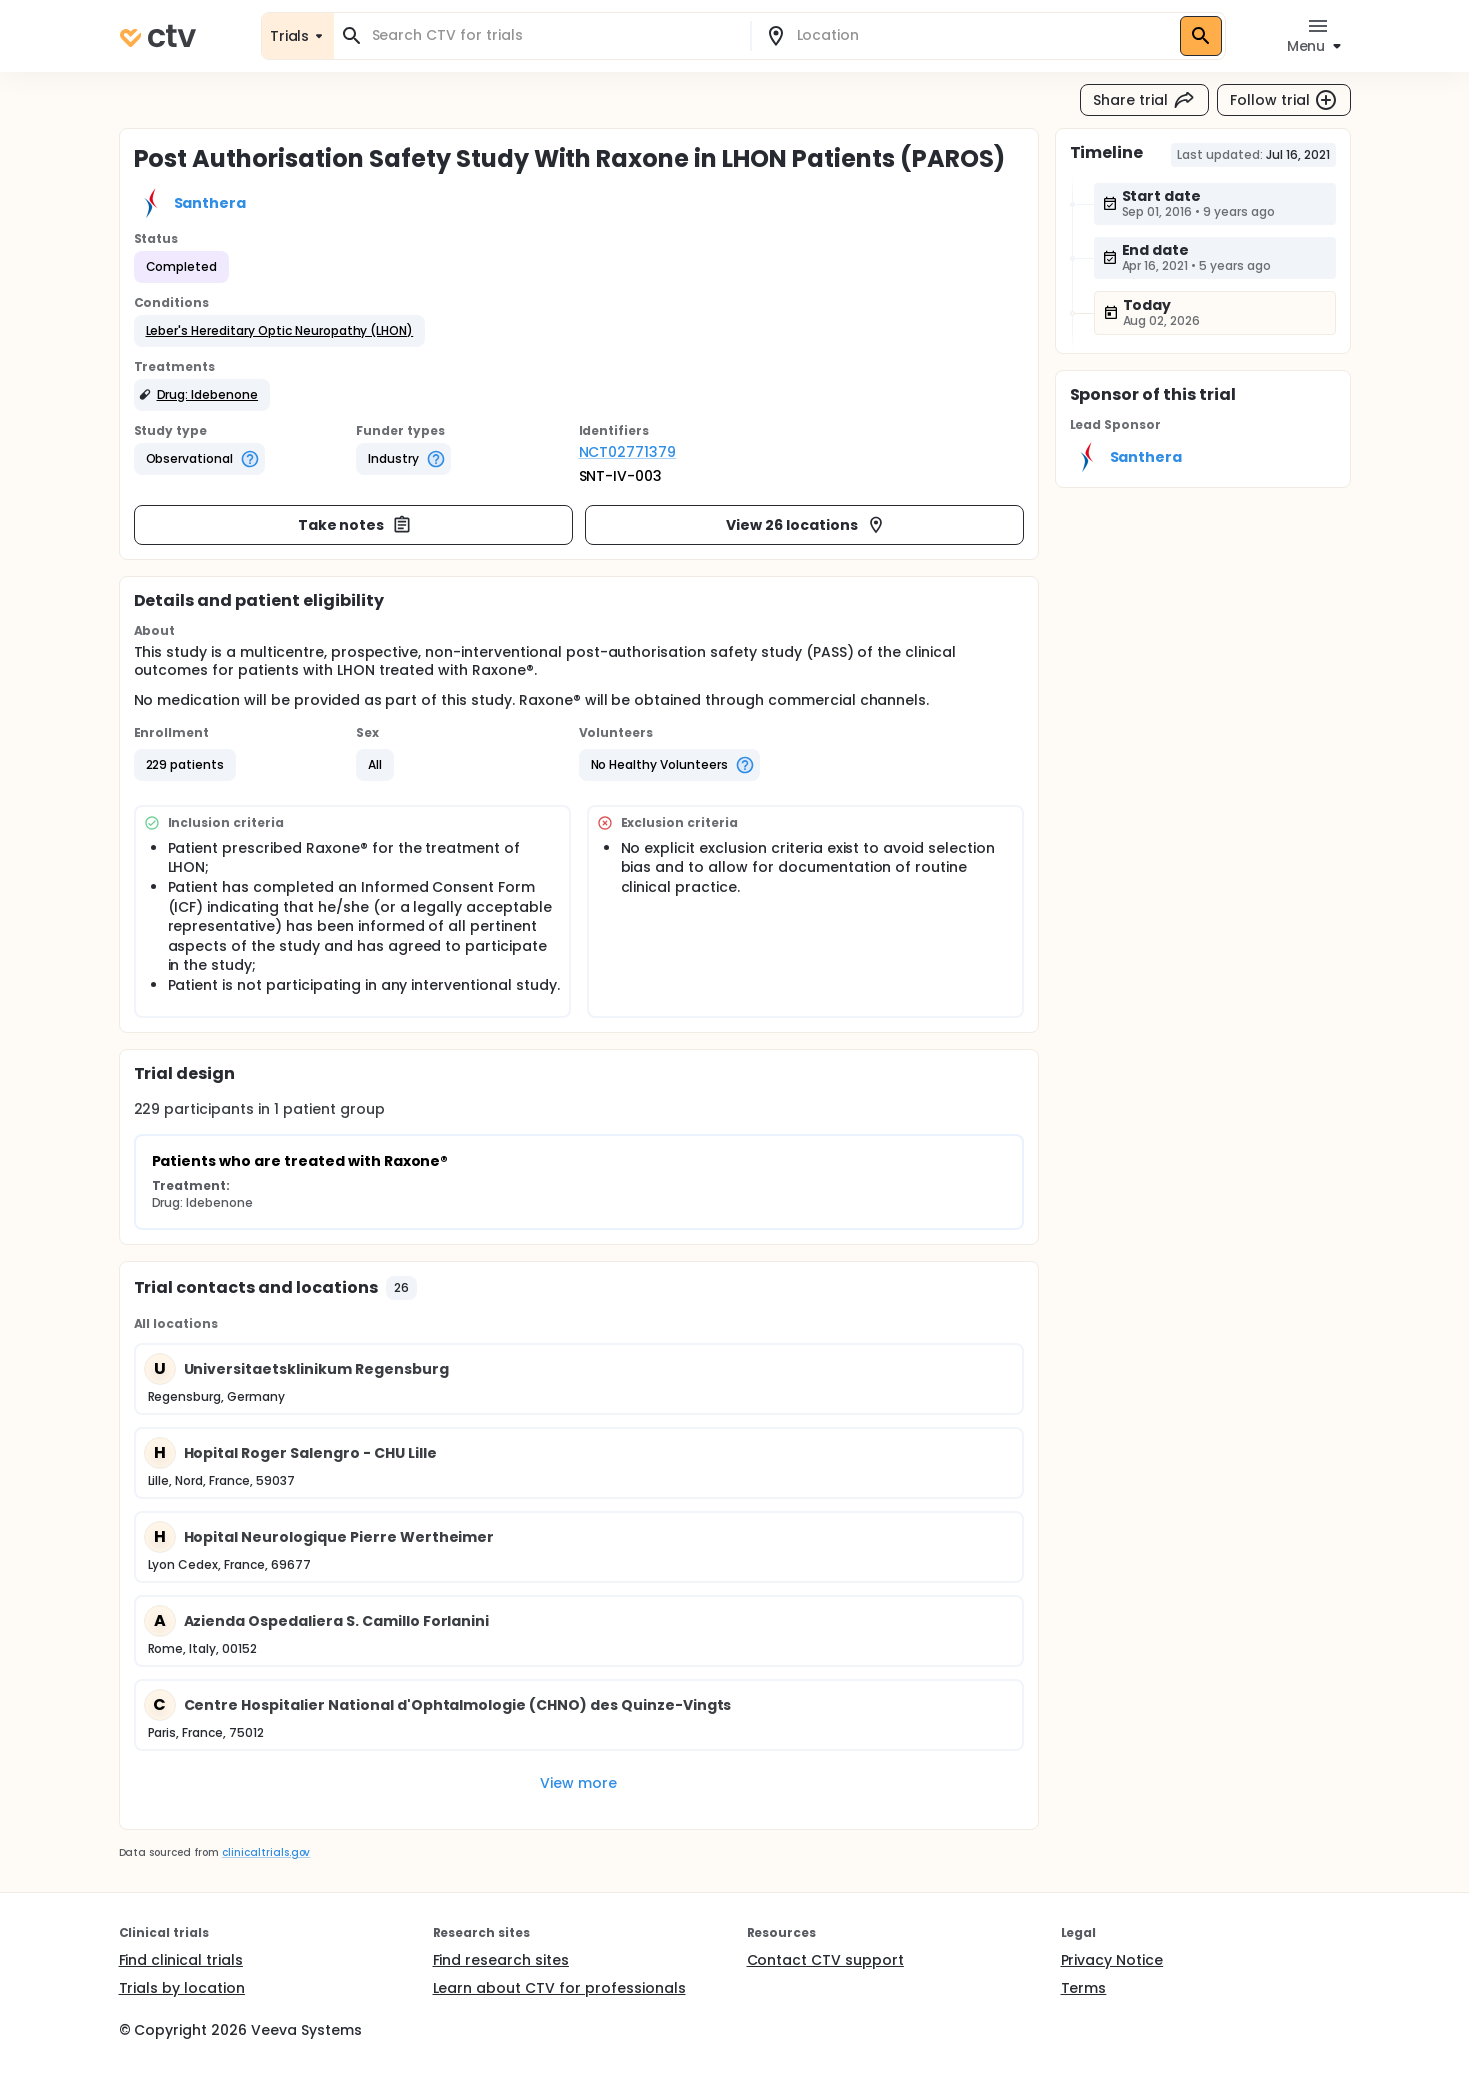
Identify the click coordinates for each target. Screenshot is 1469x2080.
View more (578, 1783)
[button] (280, 331)
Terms (1084, 1988)
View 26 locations (806, 525)
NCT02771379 (628, 452)
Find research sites (501, 1960)
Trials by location (182, 1988)
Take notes (355, 525)
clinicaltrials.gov (266, 1852)
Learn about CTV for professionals (559, 1988)
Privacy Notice (1112, 1960)
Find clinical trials (181, 1960)
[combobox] (554, 35)
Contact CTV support (825, 1960)
